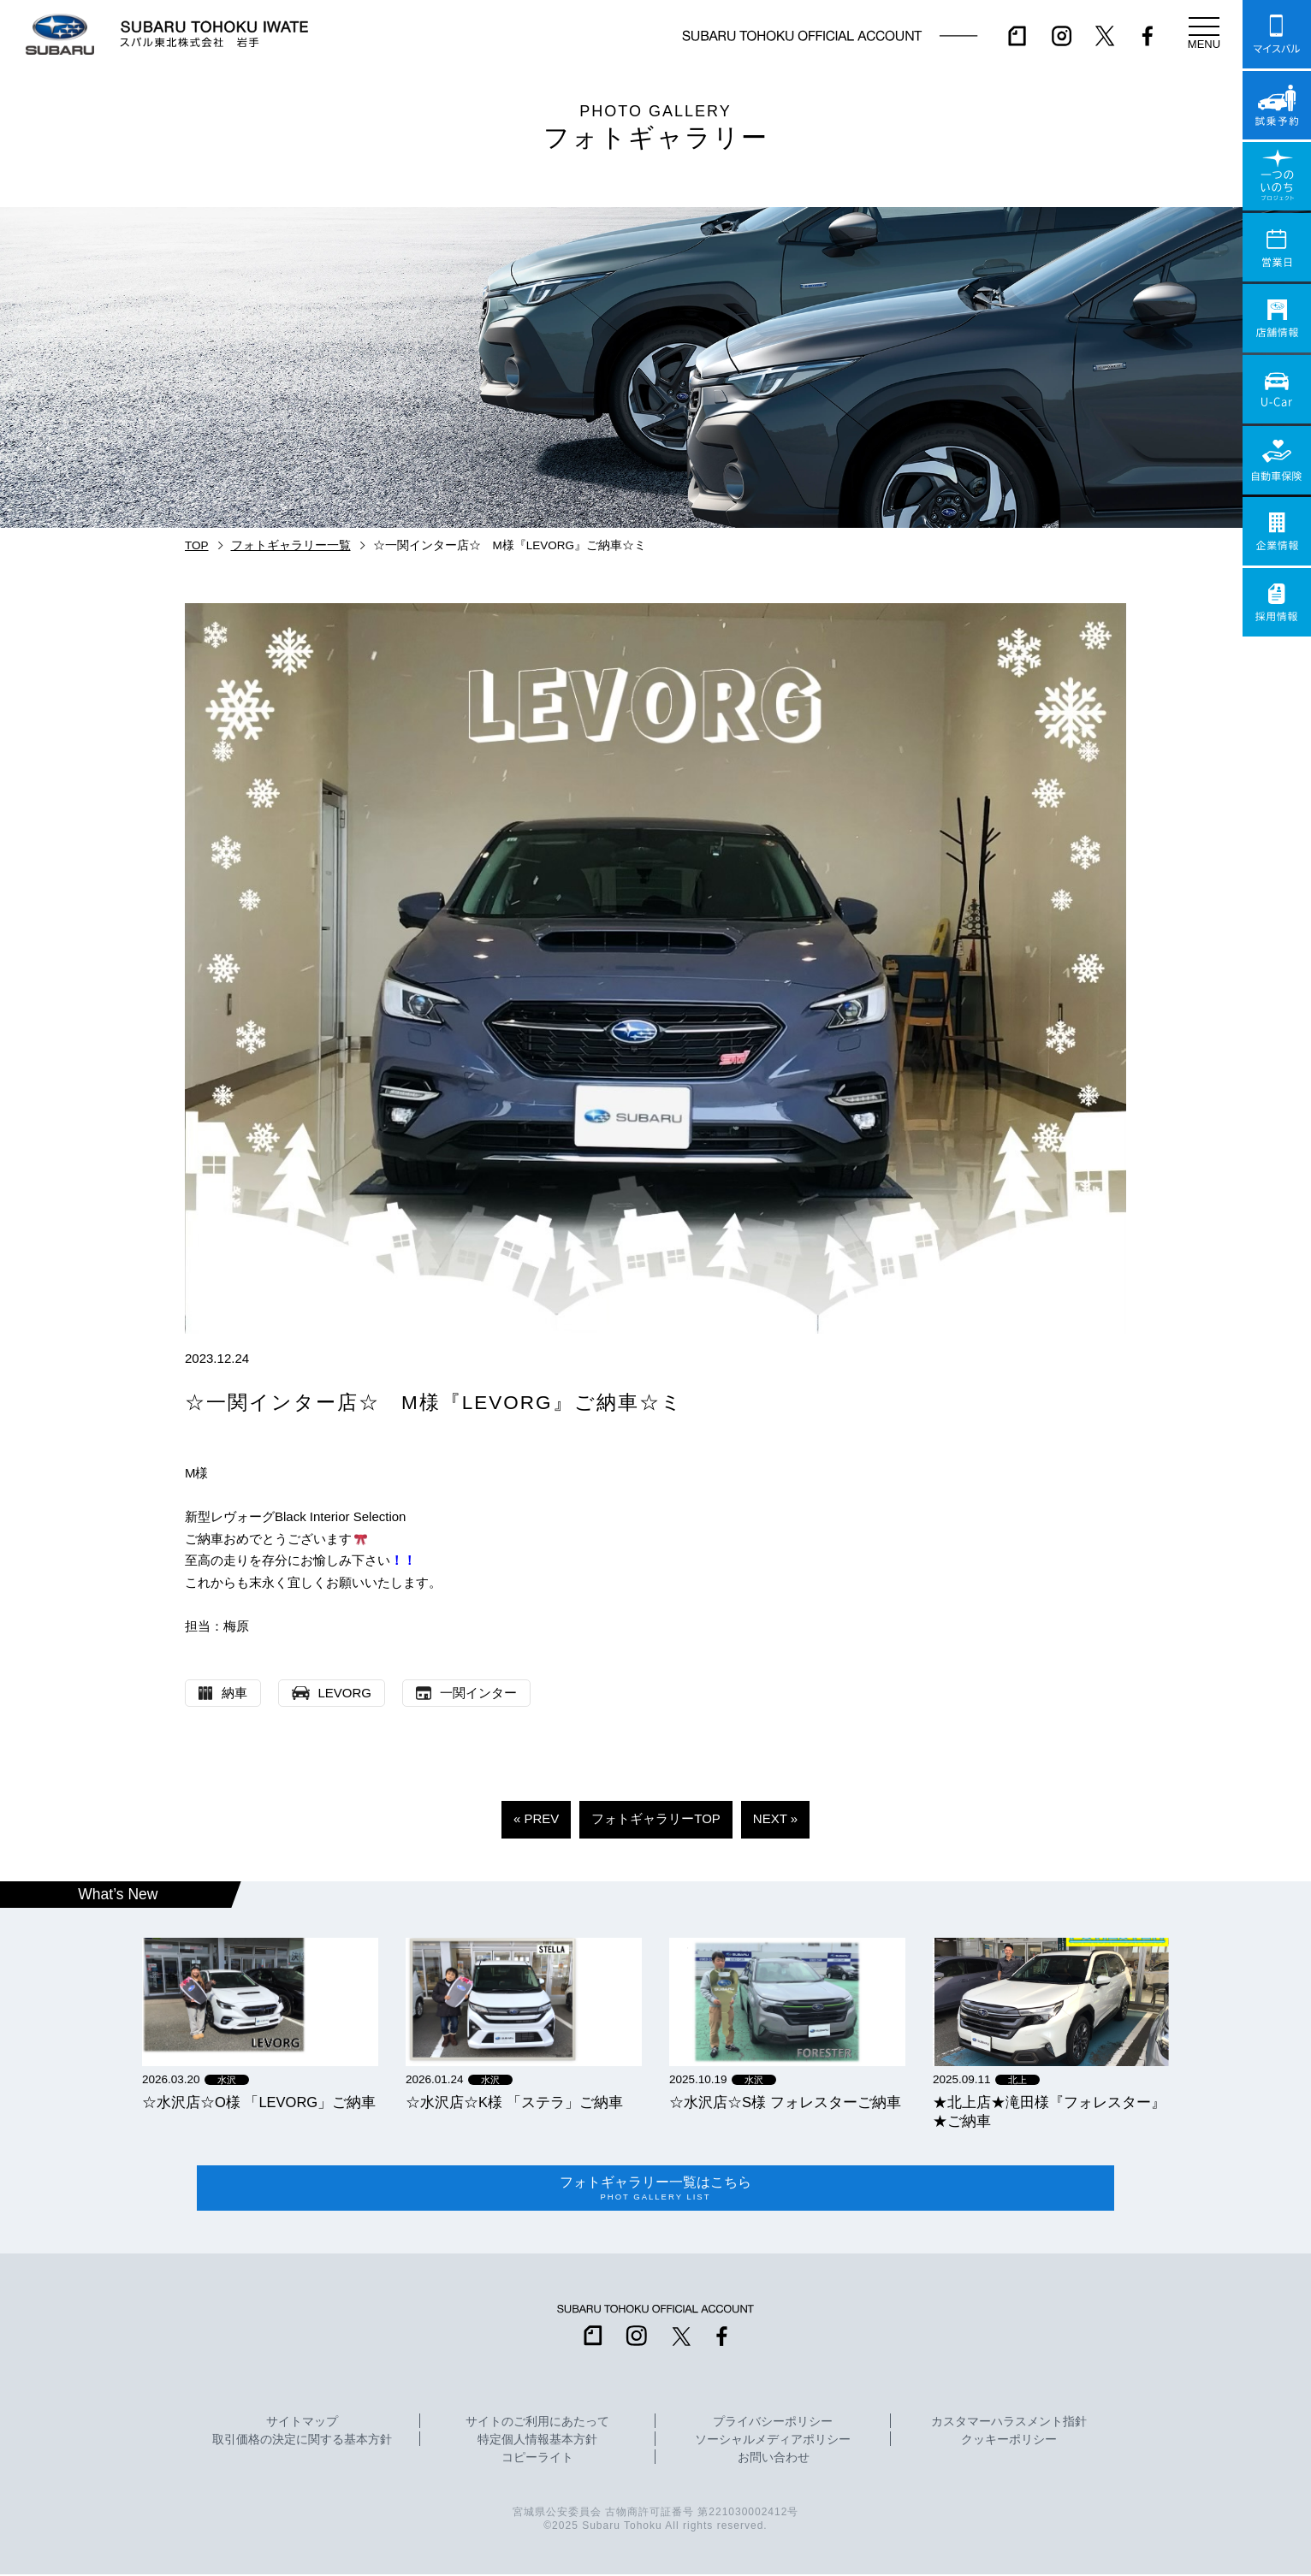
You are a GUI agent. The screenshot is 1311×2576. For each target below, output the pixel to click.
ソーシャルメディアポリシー (773, 2443)
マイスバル (1277, 34)
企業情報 (1277, 531)
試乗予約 (1277, 105)
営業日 (1277, 247)
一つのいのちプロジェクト (1277, 176)
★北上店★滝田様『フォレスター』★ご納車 (1049, 2111)
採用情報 (1277, 602)
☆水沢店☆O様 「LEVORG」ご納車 (259, 2102)
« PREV (536, 1818)
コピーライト (537, 2460)
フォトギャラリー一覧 (291, 545)
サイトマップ (302, 2425)
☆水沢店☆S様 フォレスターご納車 (785, 2102)
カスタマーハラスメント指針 (1009, 2425)
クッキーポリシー (1009, 2443)
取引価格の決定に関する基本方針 (302, 2443)
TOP (197, 545)
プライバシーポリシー (773, 2425)
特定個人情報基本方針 (537, 2443)
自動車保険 (1277, 460)
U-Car (1277, 389)
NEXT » (775, 1818)
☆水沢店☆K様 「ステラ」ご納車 (514, 2102)
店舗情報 (1277, 318)
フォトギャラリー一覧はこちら (655, 2189)
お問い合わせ (774, 2460)
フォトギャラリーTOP (656, 1818)
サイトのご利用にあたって (537, 2425)
